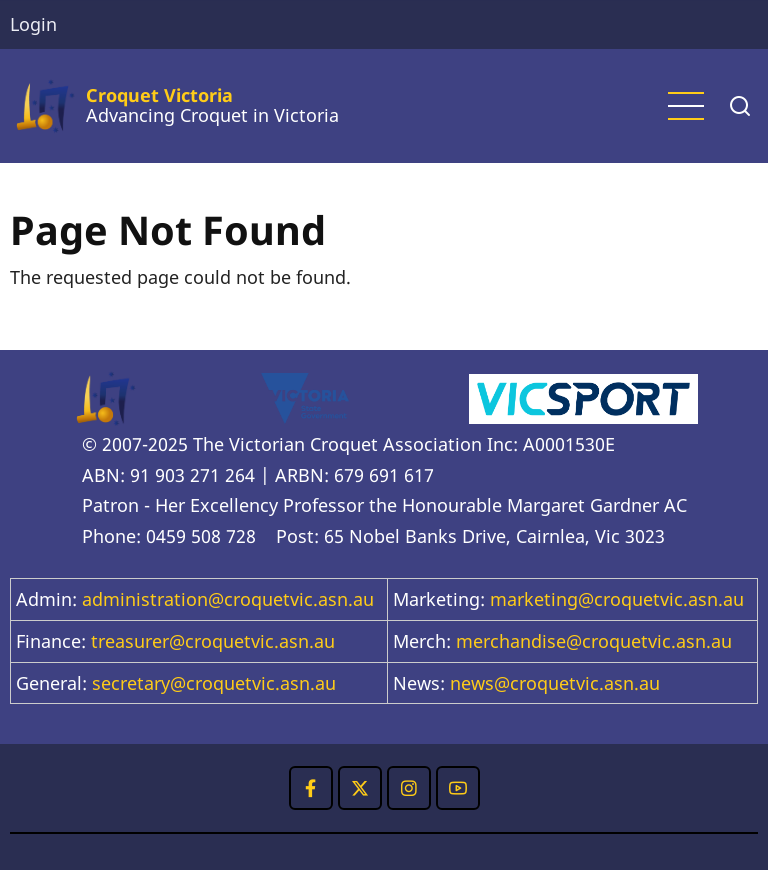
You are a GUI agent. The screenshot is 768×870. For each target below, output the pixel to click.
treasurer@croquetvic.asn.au (213, 641)
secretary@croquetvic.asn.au (214, 683)
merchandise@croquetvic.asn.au (594, 641)
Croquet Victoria (159, 95)
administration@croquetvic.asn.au (228, 599)
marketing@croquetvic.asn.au (617, 599)
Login (33, 24)
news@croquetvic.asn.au (555, 683)
